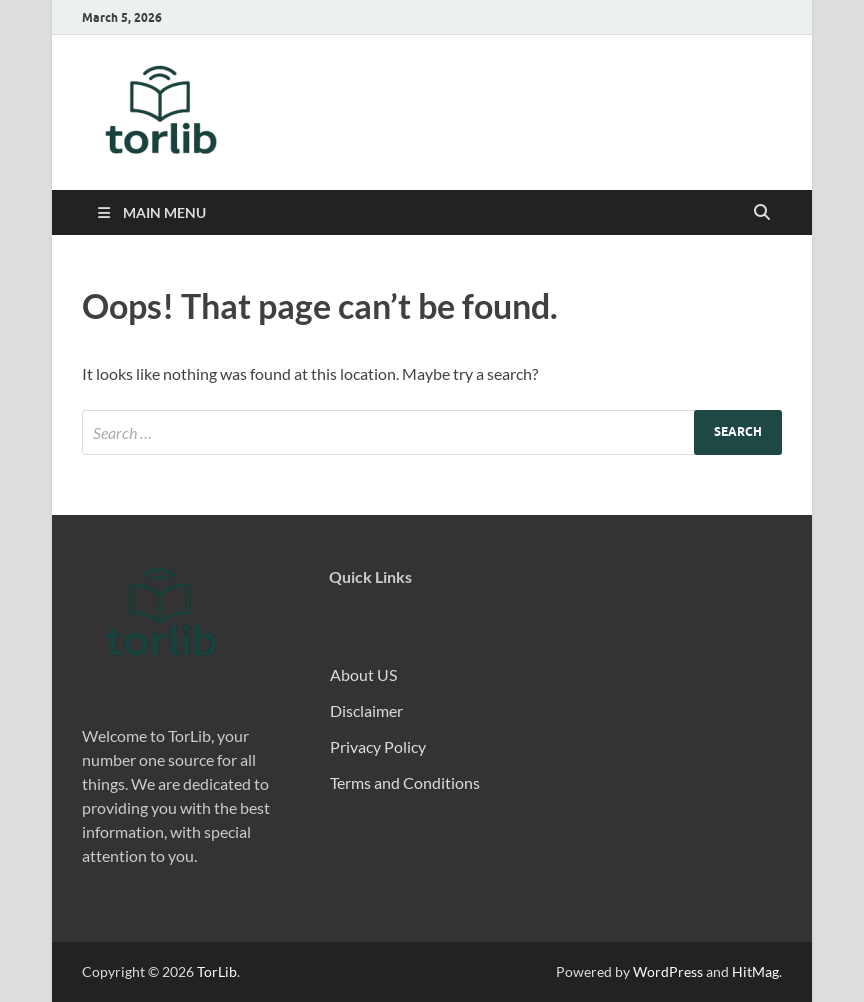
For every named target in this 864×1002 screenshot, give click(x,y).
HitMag (755, 971)
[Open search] (762, 213)
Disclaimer (366, 710)
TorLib (217, 971)
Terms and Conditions (405, 782)
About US (363, 674)
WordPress (668, 971)
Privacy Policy (378, 746)
